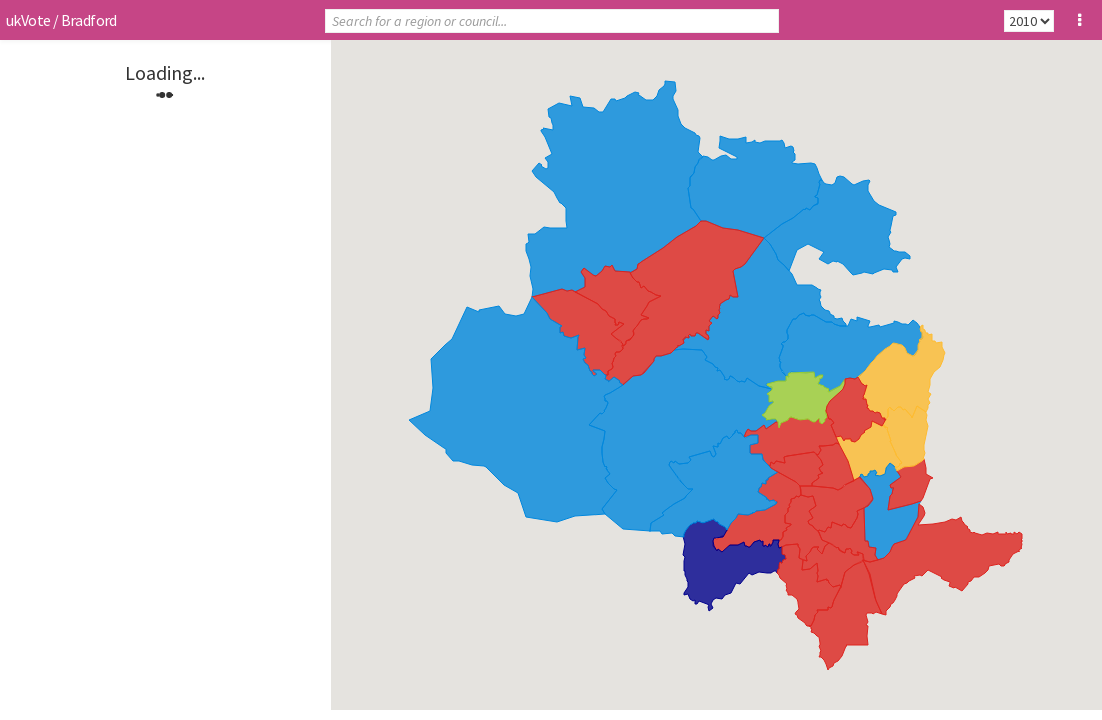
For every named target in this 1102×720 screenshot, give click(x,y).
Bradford (89, 20)
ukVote (28, 20)
